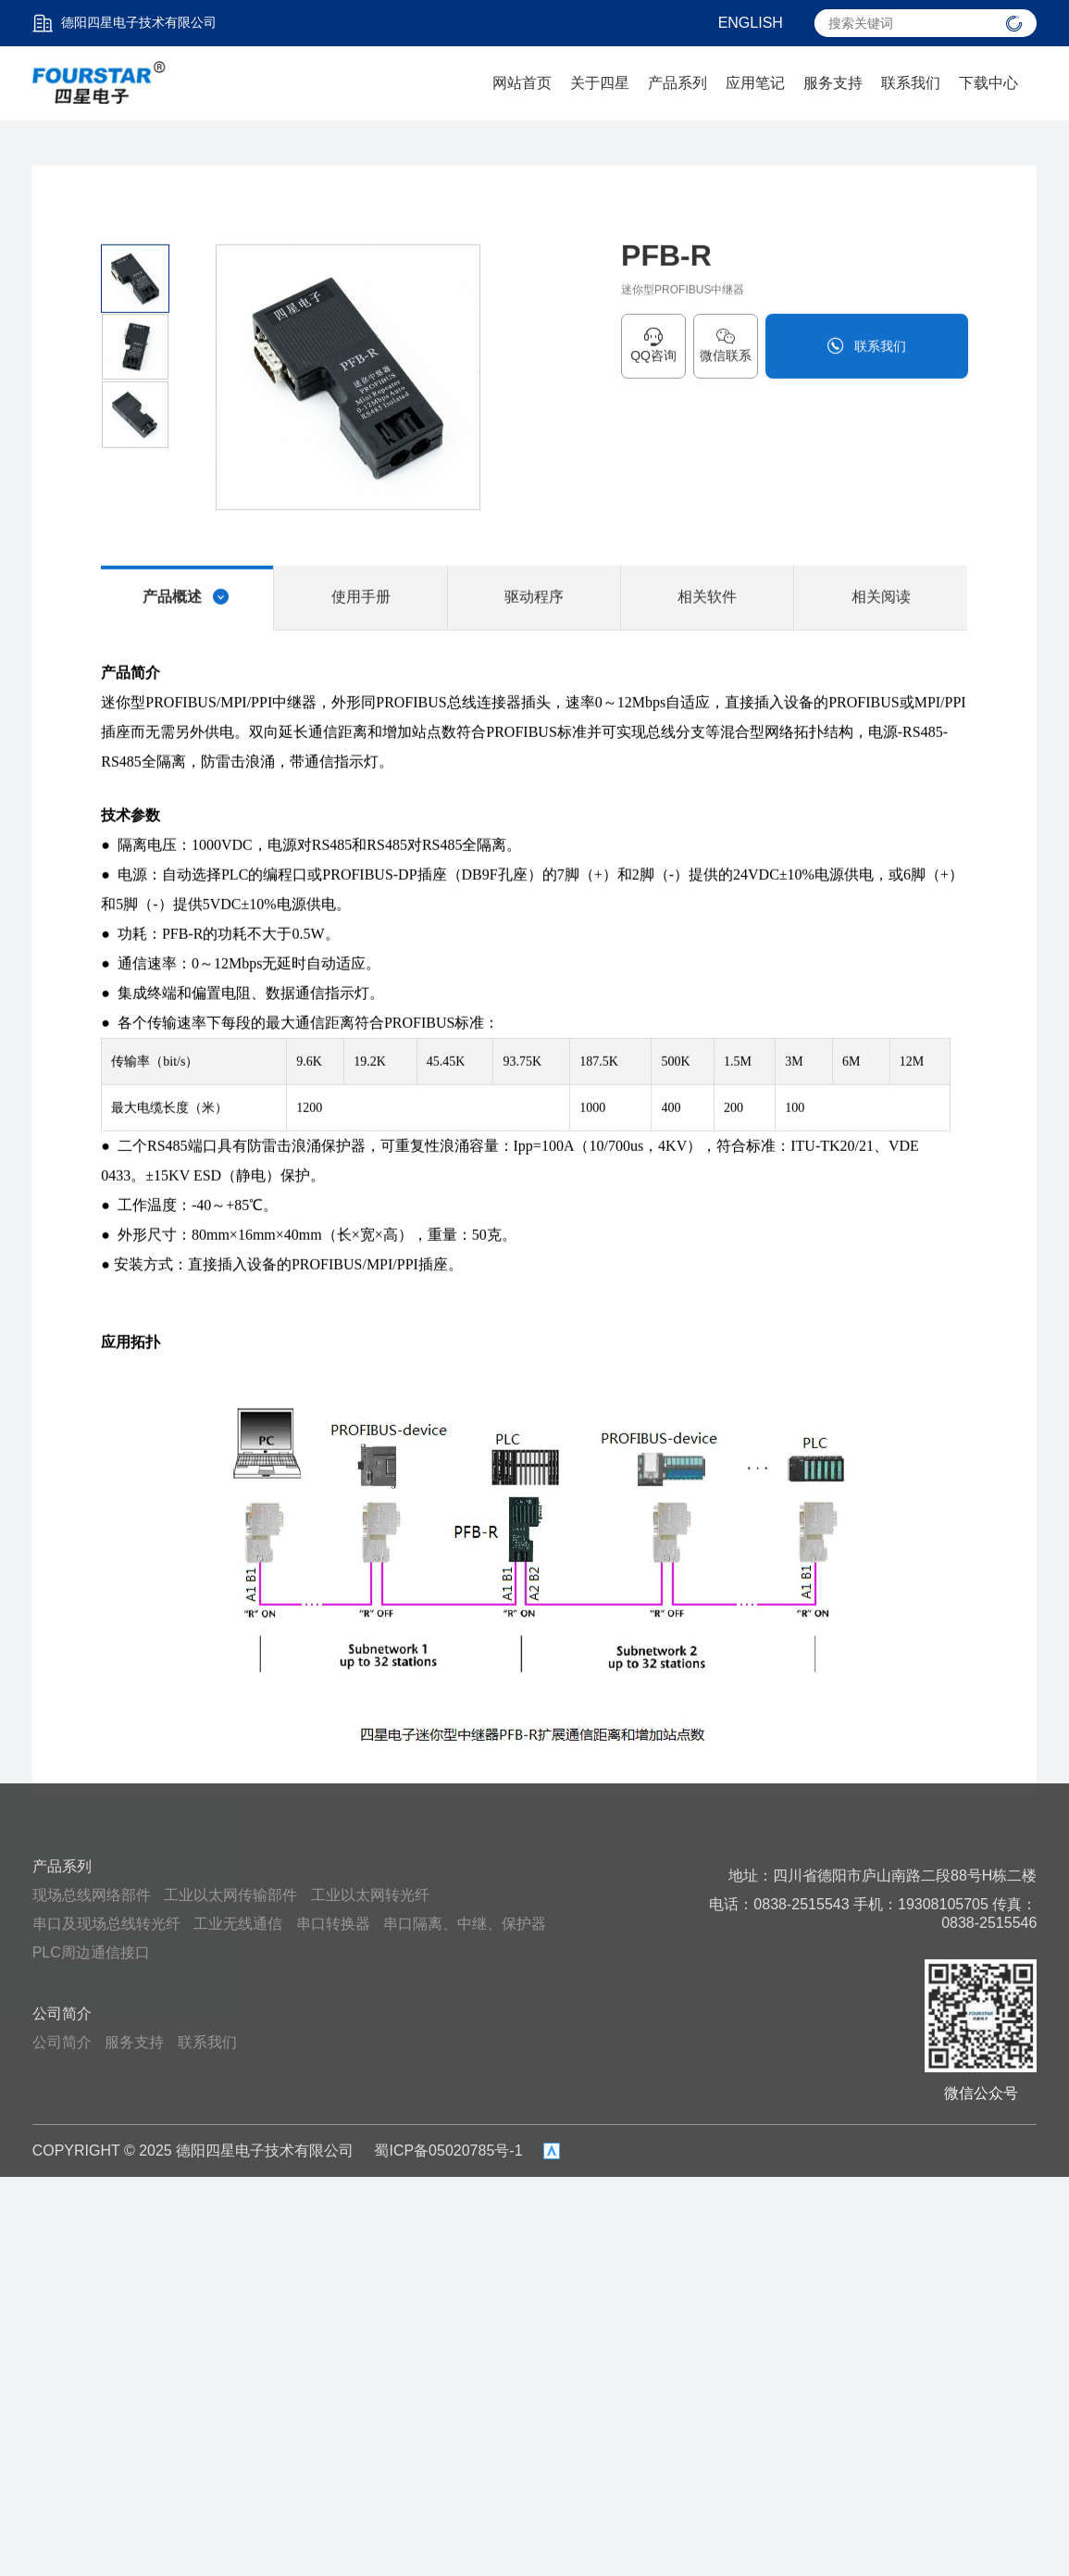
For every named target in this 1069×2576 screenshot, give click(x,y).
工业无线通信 (237, 1924)
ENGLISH (750, 23)
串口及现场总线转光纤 (106, 1924)
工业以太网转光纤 (370, 1895)
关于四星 (599, 83)
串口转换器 (333, 1924)
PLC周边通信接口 (91, 1952)
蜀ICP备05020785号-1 (448, 2150)
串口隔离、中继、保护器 (464, 1924)
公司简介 (62, 2013)
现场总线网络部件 (91, 1895)
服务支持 (833, 83)
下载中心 (988, 83)
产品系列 (677, 83)
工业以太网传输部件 (230, 1895)
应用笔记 (755, 83)
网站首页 (522, 83)
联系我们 (910, 83)
